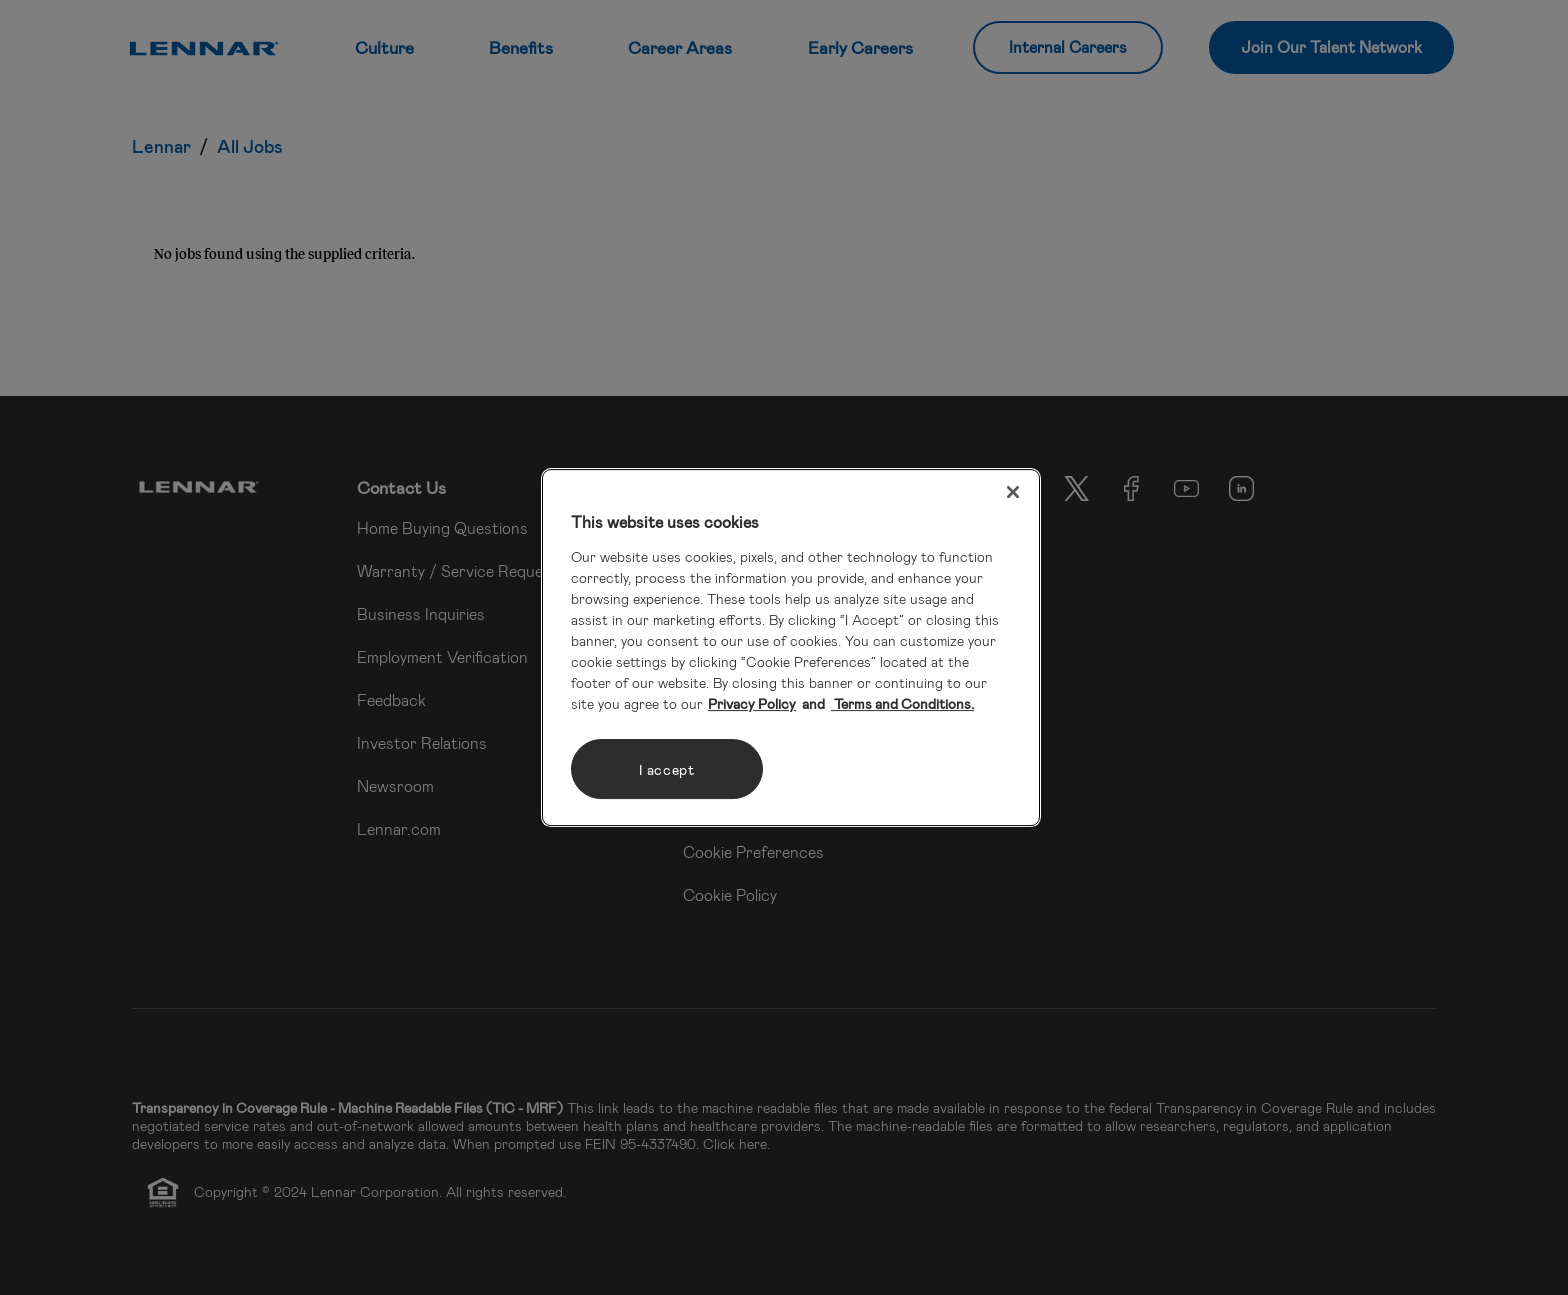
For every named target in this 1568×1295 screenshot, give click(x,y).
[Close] (1013, 492)
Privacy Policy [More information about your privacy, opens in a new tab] (752, 703)
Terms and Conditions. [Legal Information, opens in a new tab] (902, 703)
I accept (667, 769)
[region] (791, 648)
